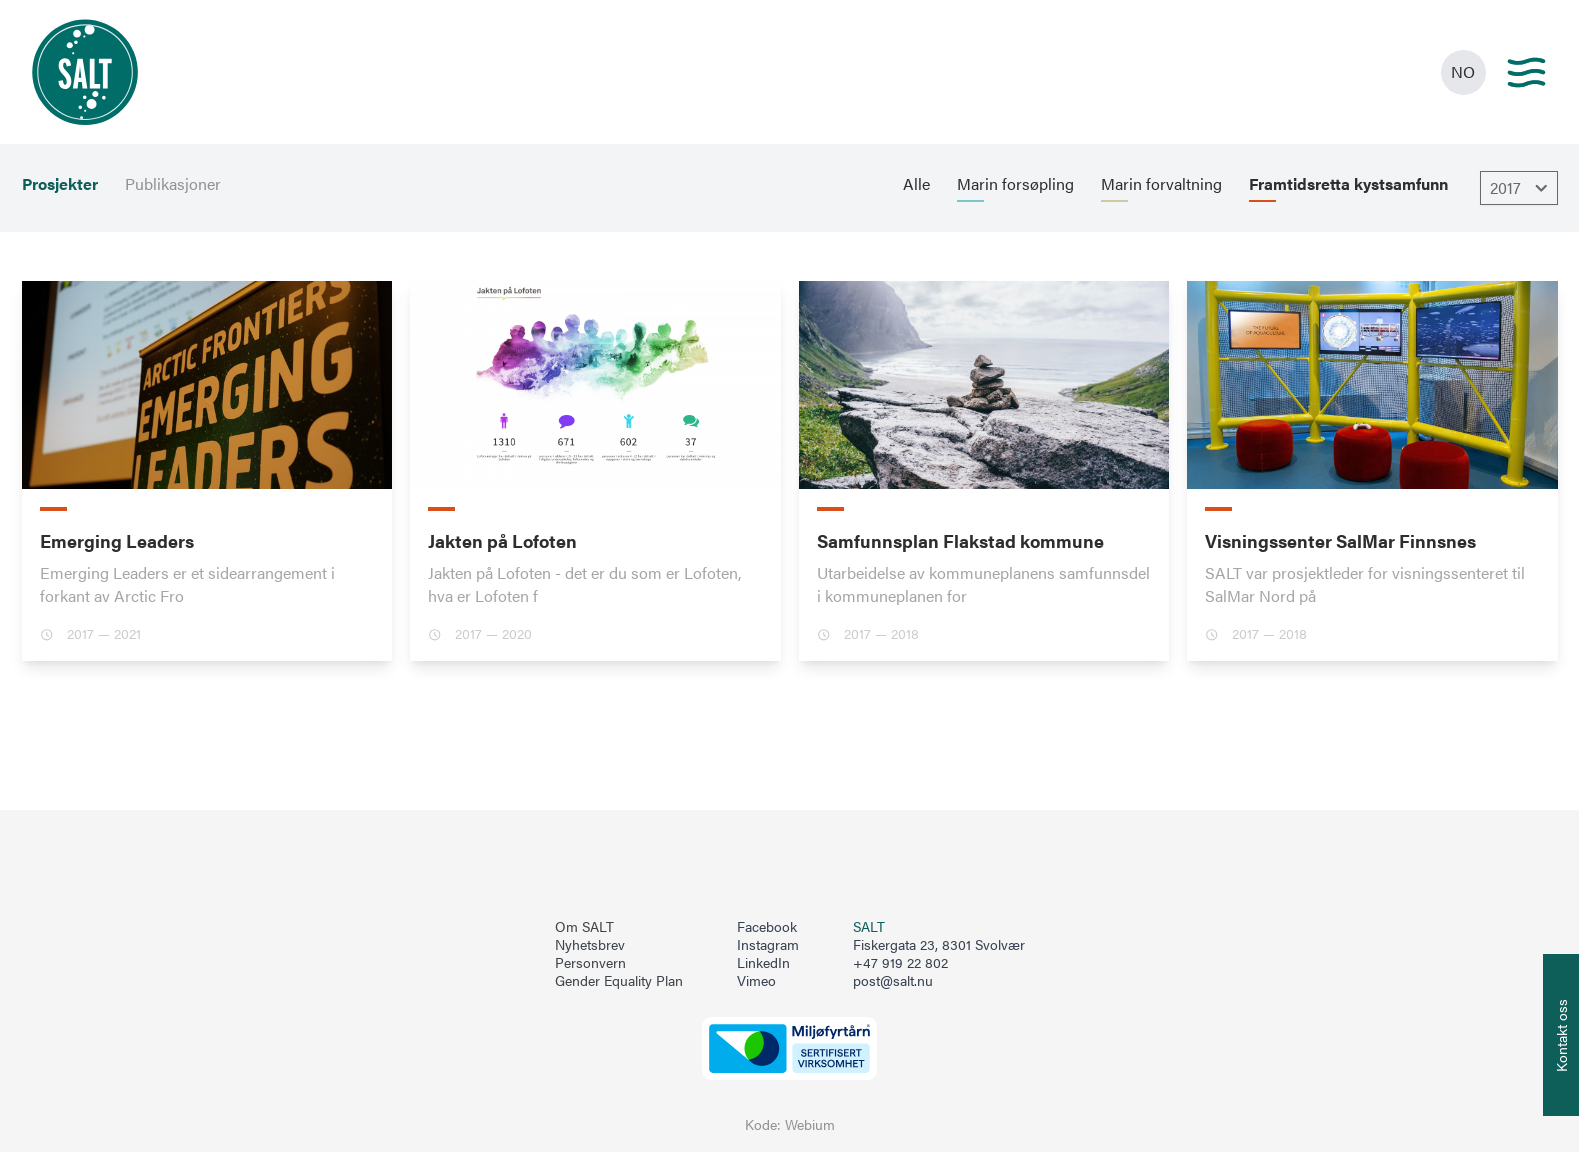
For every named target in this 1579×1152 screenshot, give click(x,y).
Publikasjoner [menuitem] (173, 184)
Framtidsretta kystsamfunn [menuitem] (1348, 184)
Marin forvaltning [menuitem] (1161, 184)
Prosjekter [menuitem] (60, 184)
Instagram (768, 945)
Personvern (590, 963)
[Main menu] (1526, 72)
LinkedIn (763, 963)
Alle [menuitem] (916, 184)
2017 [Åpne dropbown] (1521, 188)
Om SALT (584, 927)
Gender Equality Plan (619, 981)
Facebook (767, 927)
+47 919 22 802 (900, 962)
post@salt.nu (893, 980)
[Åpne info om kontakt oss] (1561, 1035)
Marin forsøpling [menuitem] (1015, 184)
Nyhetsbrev (590, 945)
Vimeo (756, 981)
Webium (810, 1124)
